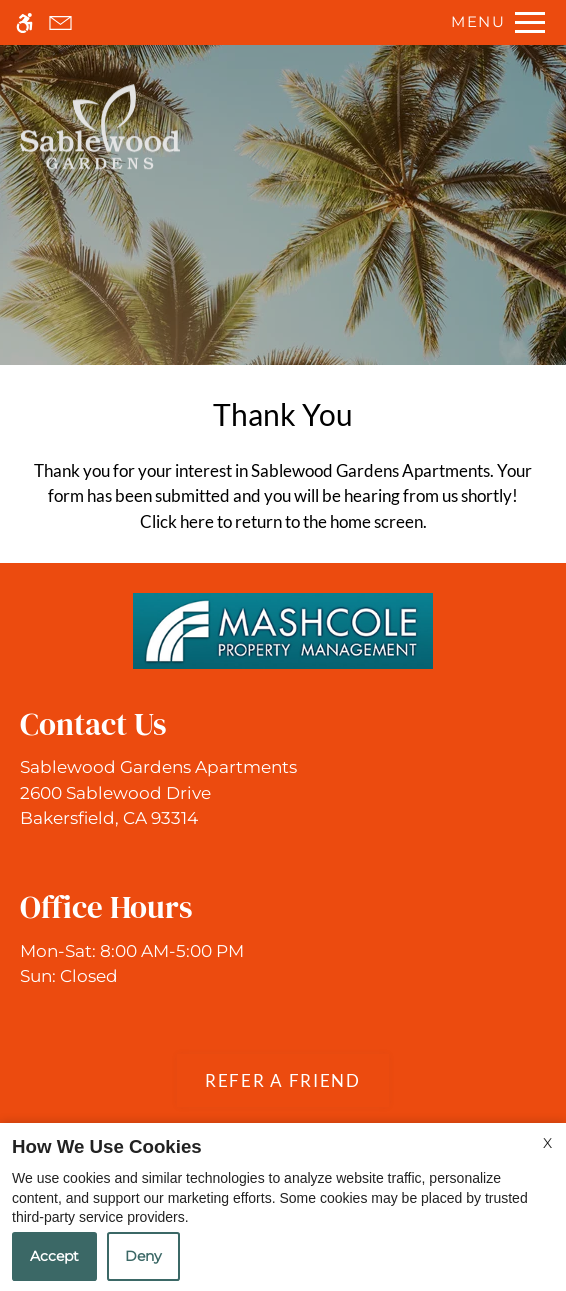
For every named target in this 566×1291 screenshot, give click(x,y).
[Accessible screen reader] (24, 22)
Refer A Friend (283, 1080)
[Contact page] (60, 22)
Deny (143, 1256)
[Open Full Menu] (493, 22)
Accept (54, 1256)
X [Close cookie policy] (547, 1143)
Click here (177, 521)
